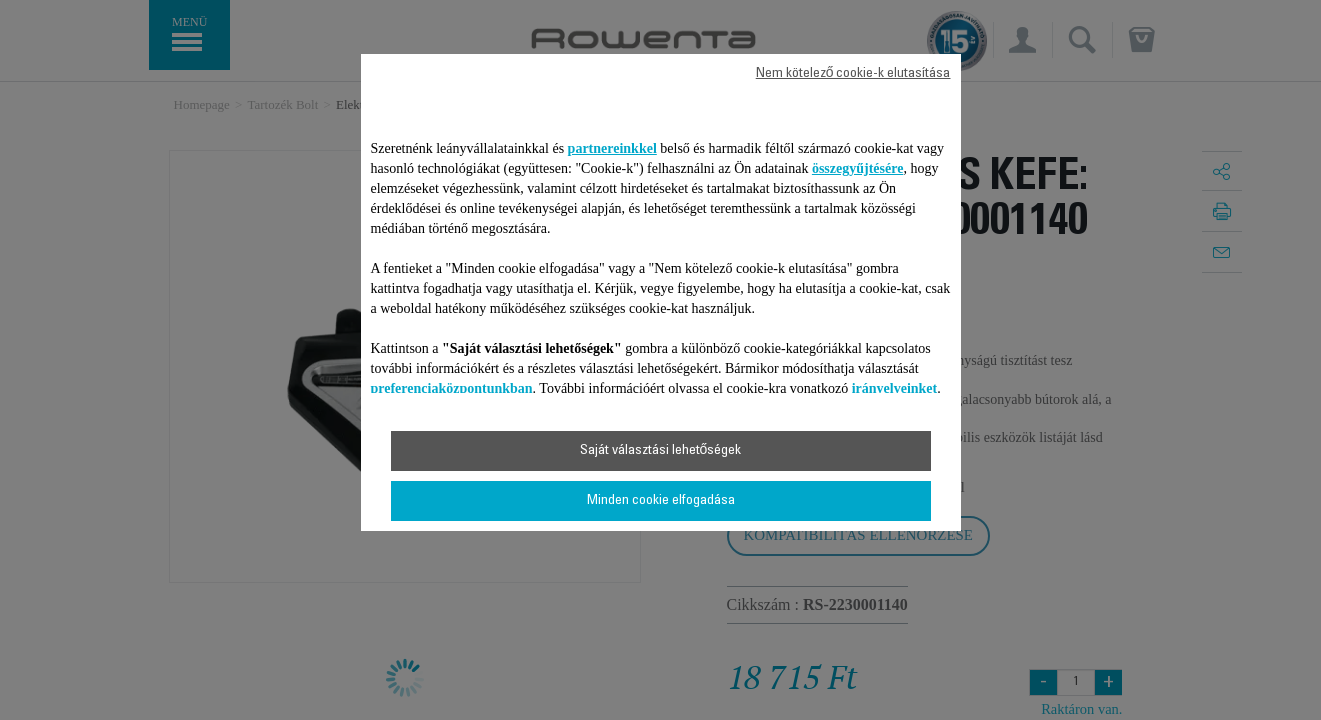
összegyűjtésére (858, 168)
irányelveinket (895, 388)
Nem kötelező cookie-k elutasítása (853, 74)
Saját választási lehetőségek (661, 451)
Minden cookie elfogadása (661, 501)
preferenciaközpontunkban (452, 388)
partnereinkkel (612, 148)
